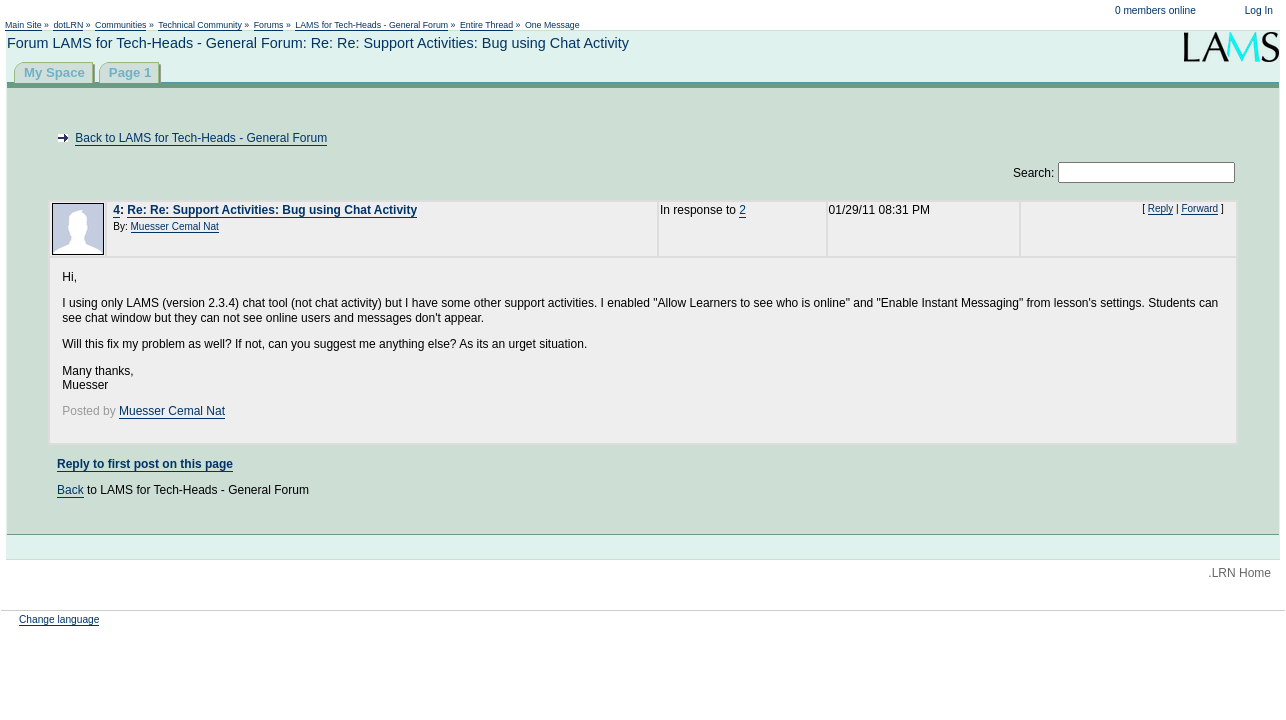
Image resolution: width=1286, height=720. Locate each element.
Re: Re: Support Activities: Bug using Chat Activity (272, 210)
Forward (1199, 208)
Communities (120, 25)
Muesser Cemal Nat (175, 226)
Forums (269, 25)
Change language (59, 619)
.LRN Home (1239, 573)
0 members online (1155, 10)
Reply (1161, 208)
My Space (54, 72)
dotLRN (68, 25)
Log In (1259, 10)
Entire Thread (486, 25)
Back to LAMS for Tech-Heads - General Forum (201, 138)
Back (70, 490)
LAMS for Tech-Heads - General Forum (371, 25)
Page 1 (130, 72)
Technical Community (200, 25)
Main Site (23, 25)
